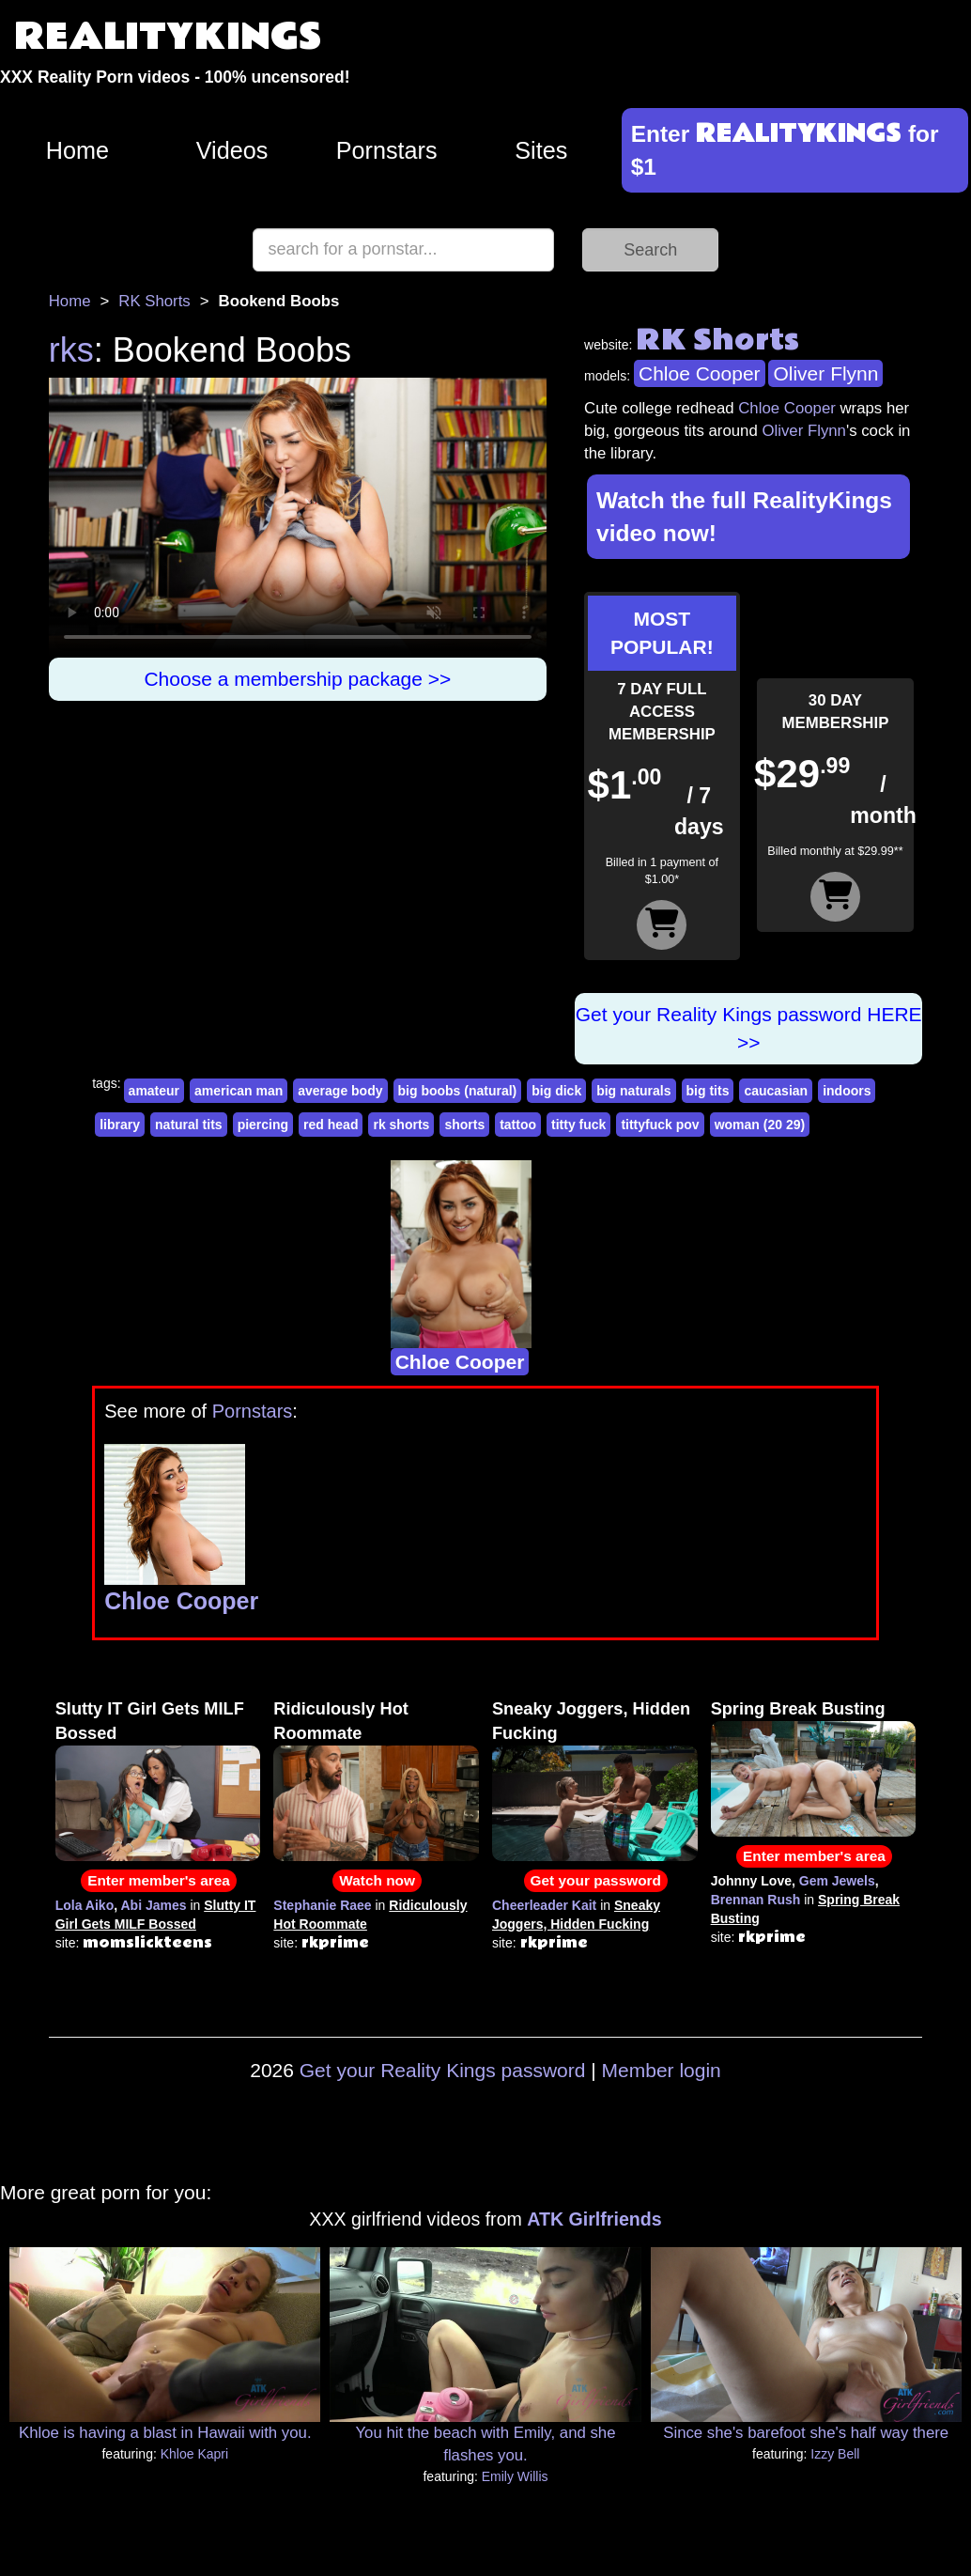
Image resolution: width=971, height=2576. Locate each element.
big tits (708, 1090)
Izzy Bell (834, 2453)
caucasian (776, 1090)
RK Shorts (154, 301)
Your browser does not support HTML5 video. (298, 518)
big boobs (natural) (457, 1090)
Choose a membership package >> (297, 679)
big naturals (633, 1090)
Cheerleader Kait (544, 1905)
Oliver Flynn (825, 373)
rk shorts (401, 1124)
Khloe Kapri (194, 2453)
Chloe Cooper (700, 373)
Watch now (377, 1880)
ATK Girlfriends (594, 2219)
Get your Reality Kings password (443, 2070)
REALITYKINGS (168, 37)
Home (77, 150)
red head (330, 1124)
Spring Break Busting (798, 1708)
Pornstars (387, 150)
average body (340, 1090)
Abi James (153, 1905)
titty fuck (578, 1124)
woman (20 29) (760, 1124)
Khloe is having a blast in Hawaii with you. (165, 2433)
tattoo (518, 1124)
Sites (541, 150)
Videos (232, 150)
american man (238, 1090)
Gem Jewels (837, 1880)
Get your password (596, 1880)
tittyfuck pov (660, 1124)
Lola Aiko (85, 1905)
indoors (847, 1090)
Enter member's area (158, 1880)
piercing (263, 1124)
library (120, 1124)
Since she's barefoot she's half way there (805, 2433)
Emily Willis (515, 2476)
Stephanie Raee (322, 1905)
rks (71, 350)
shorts (464, 1124)
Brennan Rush (756, 1899)
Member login (661, 2070)
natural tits (189, 1124)
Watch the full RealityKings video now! (744, 517)
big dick (556, 1090)
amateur (154, 1090)
